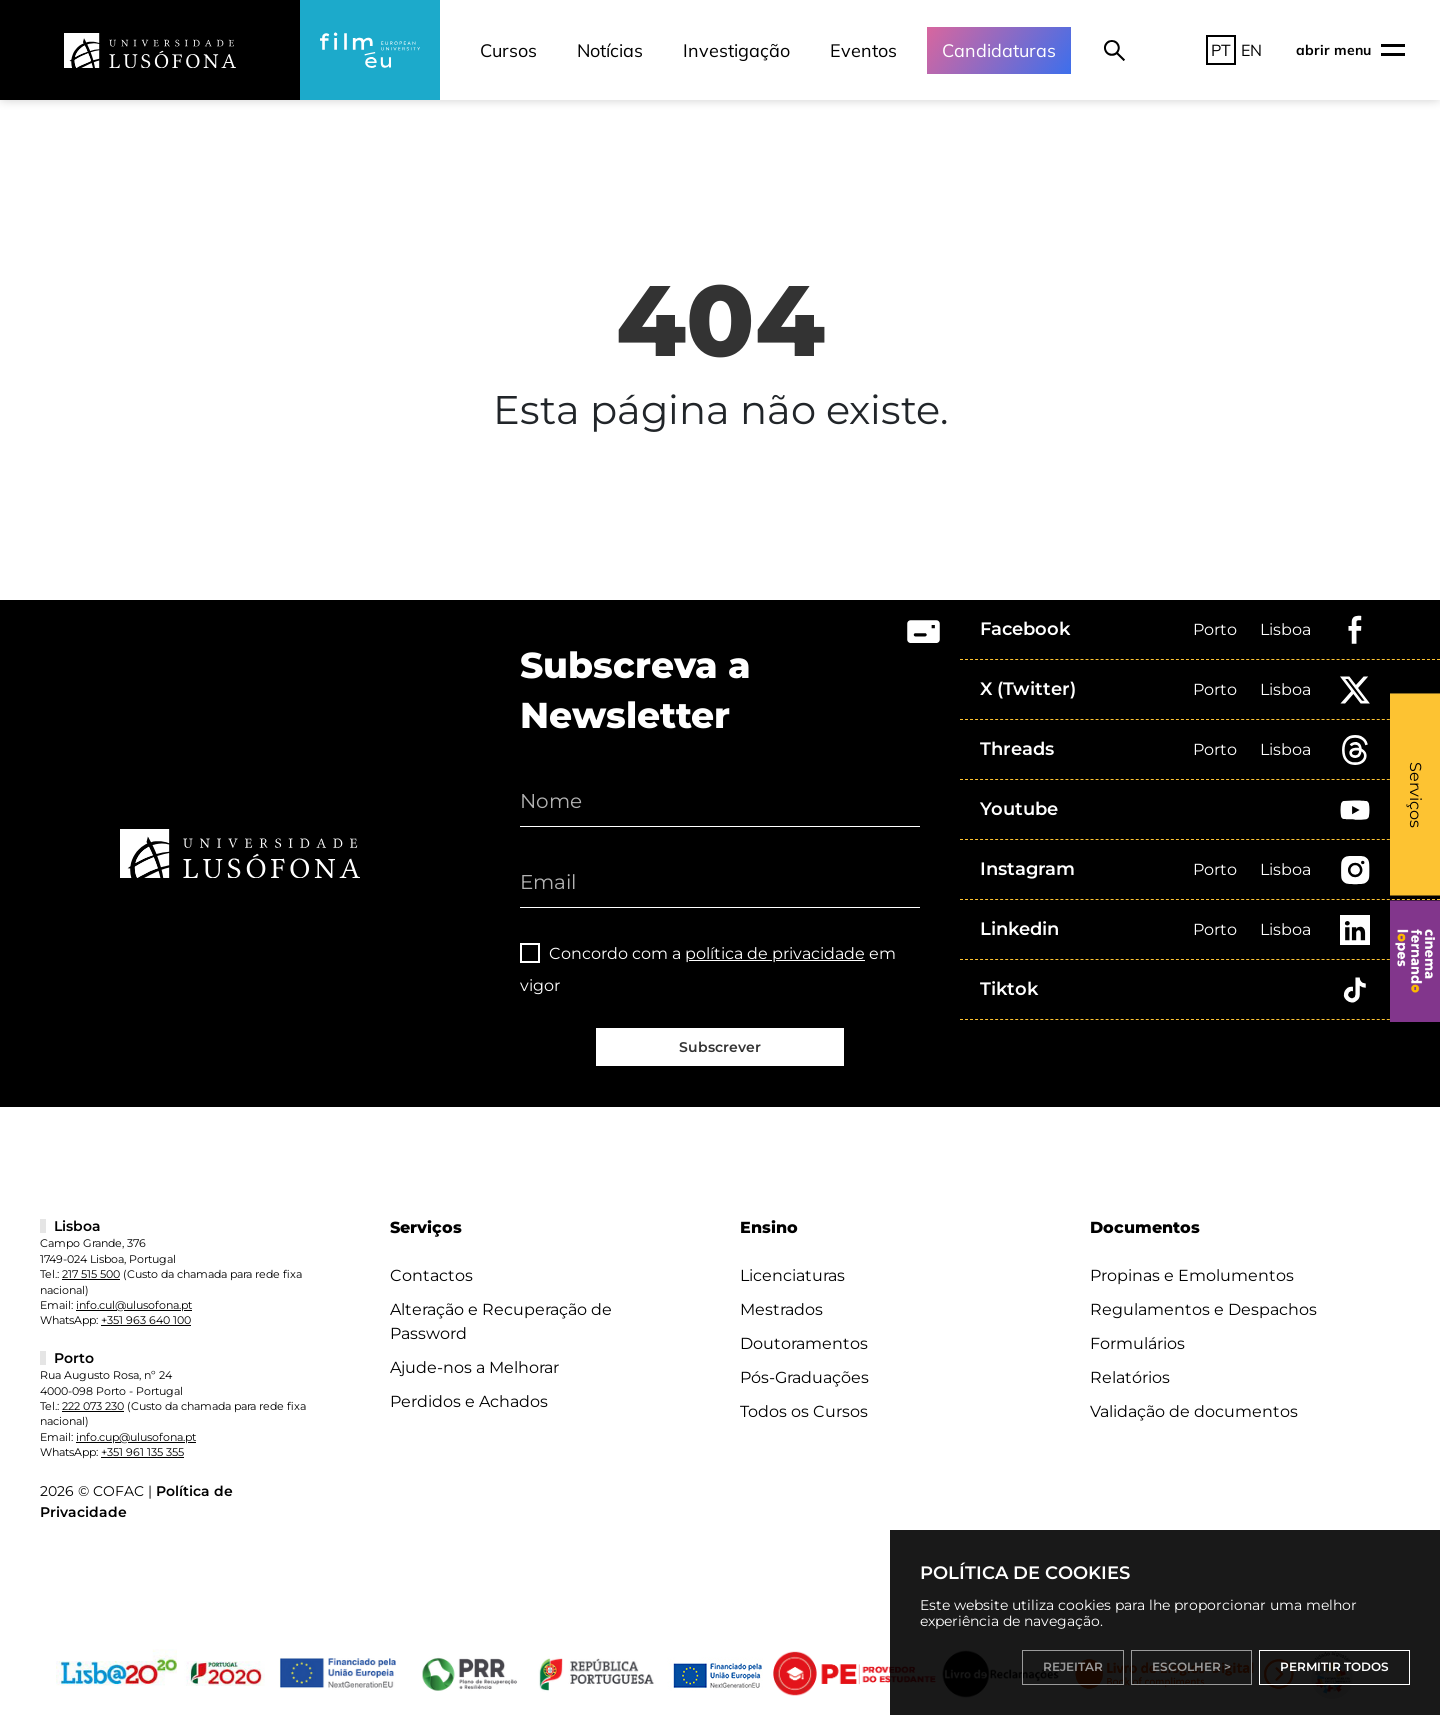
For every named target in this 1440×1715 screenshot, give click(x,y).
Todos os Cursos (804, 1411)
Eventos (863, 50)
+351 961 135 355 (142, 1452)
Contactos (431, 1275)
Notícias (610, 50)
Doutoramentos (804, 1343)
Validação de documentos (1194, 1411)
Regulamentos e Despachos (1203, 1309)
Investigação (736, 50)
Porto (1215, 629)
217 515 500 (91, 1274)
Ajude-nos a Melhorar (474, 1367)
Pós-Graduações (804, 1377)
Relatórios (1130, 1377)
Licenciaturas (792, 1275)
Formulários (1137, 1343)
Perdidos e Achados (469, 1401)
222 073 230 (93, 1406)
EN (1251, 50)
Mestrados (781, 1309)
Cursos (508, 50)
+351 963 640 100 (146, 1320)
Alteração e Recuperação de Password (501, 1321)
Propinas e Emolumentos (1192, 1275)
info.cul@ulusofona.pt (134, 1305)
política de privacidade (775, 953)
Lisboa (1285, 629)
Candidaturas (999, 50)
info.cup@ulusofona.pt (136, 1437)
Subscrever (720, 1047)
